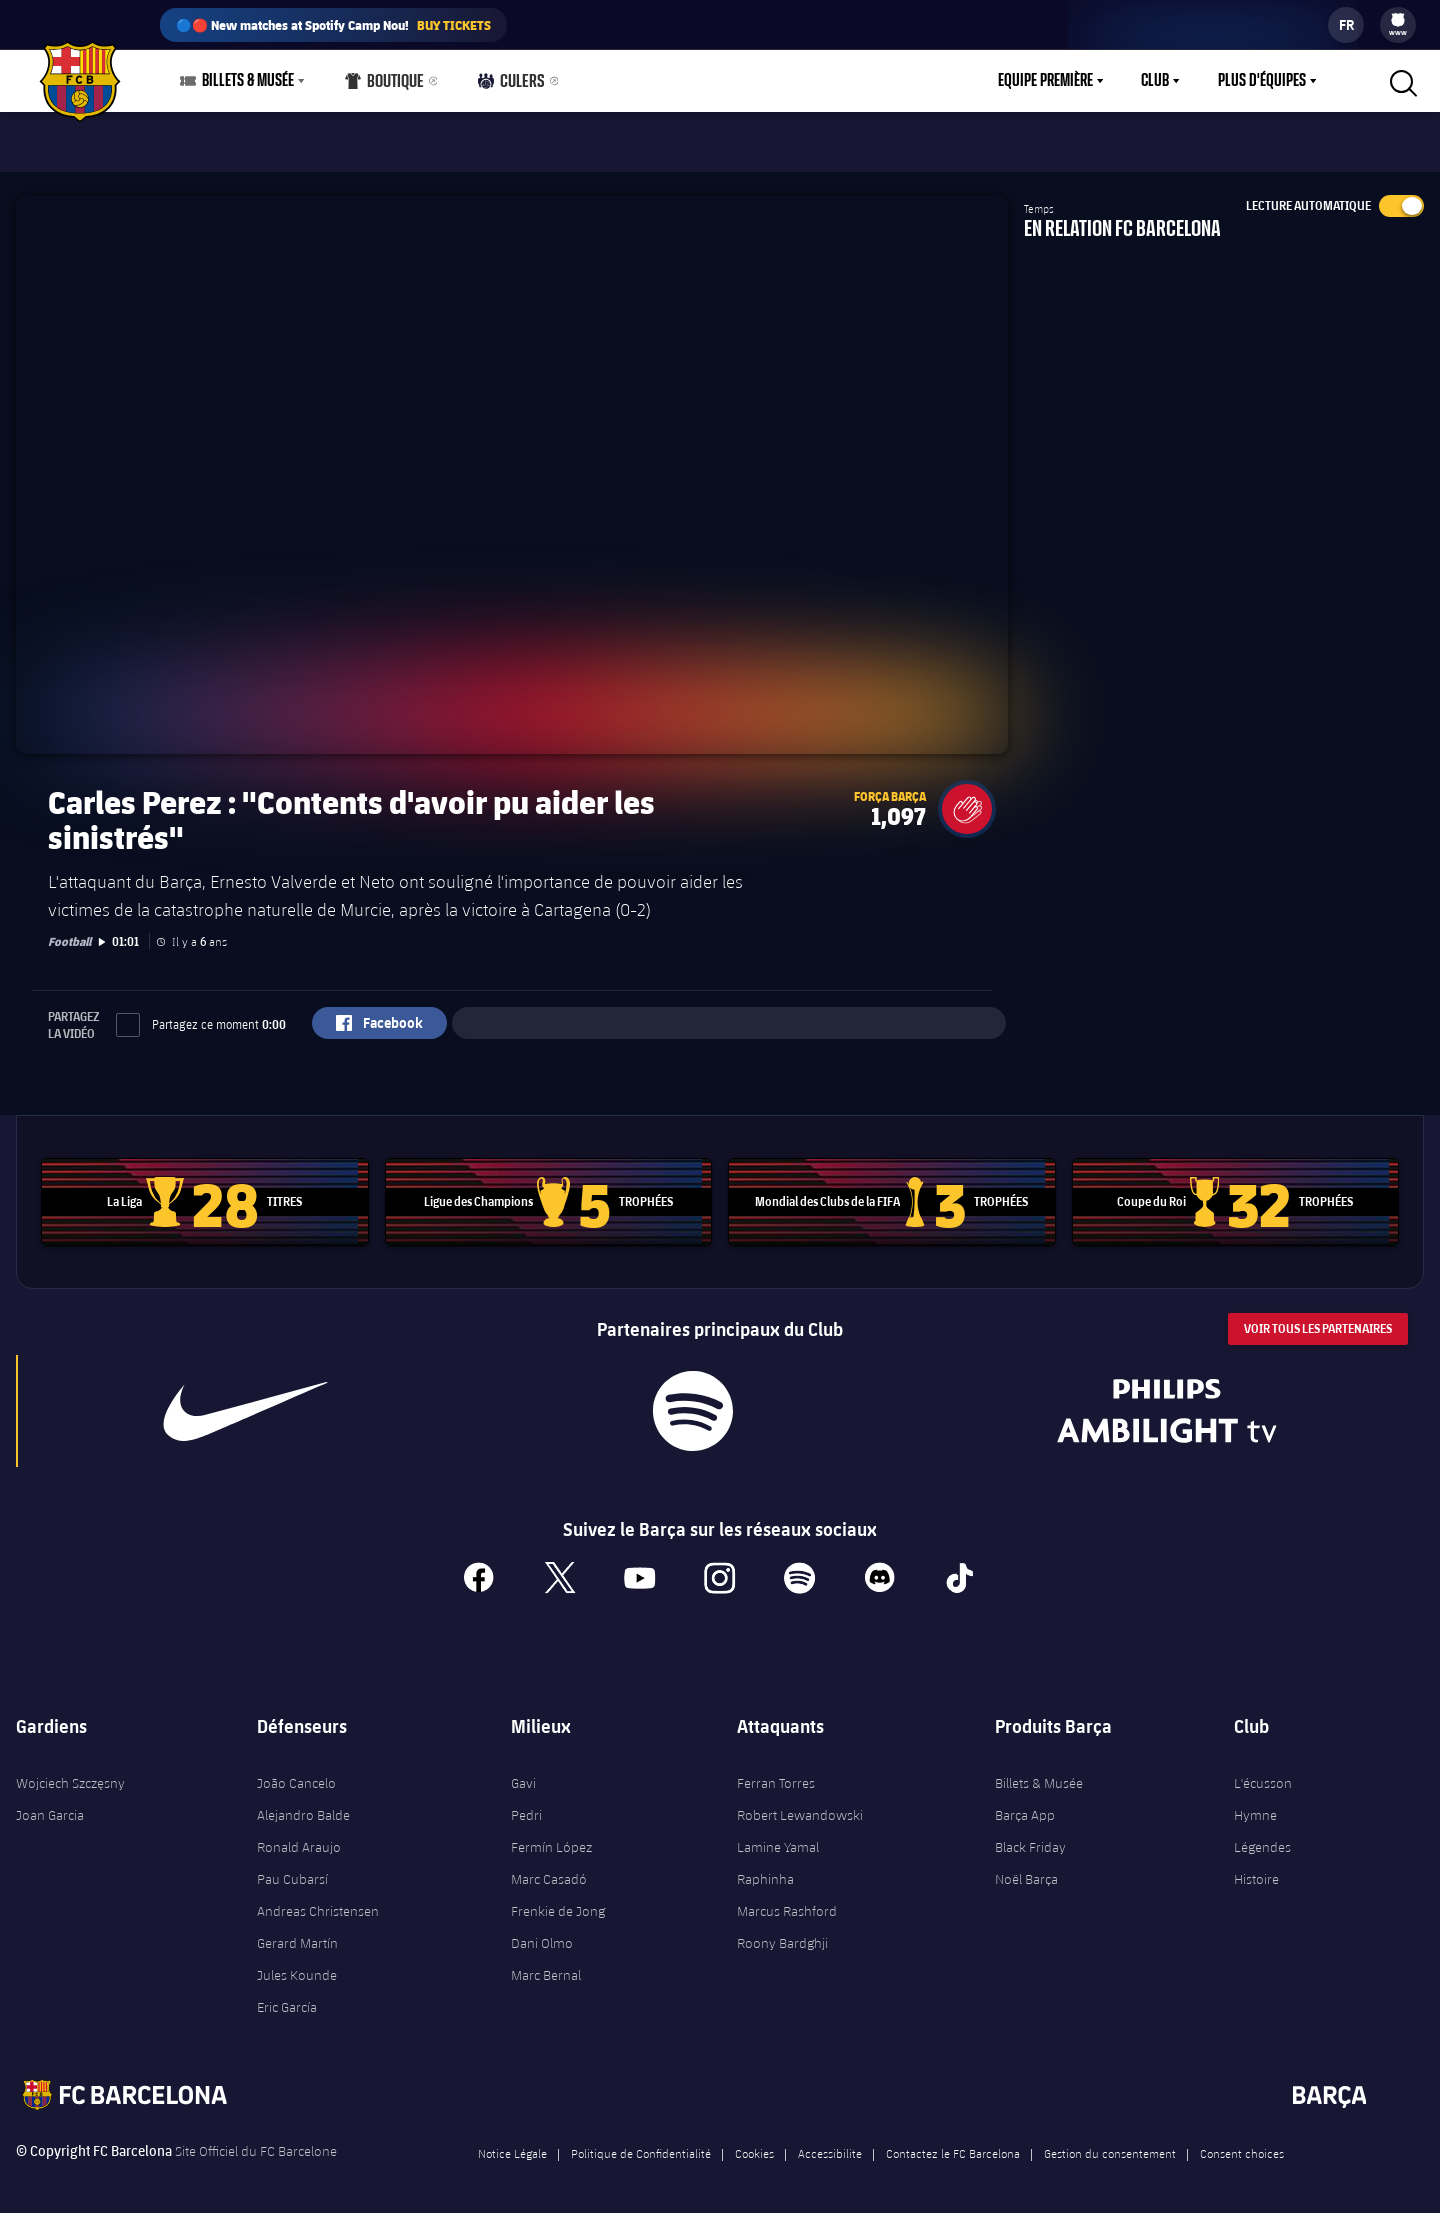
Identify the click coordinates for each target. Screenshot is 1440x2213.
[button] (967, 797)
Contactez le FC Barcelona (953, 2141)
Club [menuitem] (1155, 81)
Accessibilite (830, 2141)
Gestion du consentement (1110, 2141)
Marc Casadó (549, 1867)
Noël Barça (1026, 1867)
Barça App (1025, 1803)
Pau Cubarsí (292, 1867)
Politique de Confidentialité (641, 2141)
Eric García (287, 1995)
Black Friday (1030, 1835)
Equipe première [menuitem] (1045, 81)
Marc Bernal (546, 1963)
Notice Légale (512, 2141)
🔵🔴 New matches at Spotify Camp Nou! (333, 25)
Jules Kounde (297, 1963)
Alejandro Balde (303, 1803)
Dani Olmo (542, 1931)
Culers (508, 85)
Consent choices (1242, 2141)
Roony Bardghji (782, 1931)
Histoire (1256, 1867)
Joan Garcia (50, 1803)
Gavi (523, 1771)
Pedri (526, 1803)
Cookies (754, 2141)
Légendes (1262, 1835)
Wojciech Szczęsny (70, 1771)
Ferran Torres (776, 1771)
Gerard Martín (297, 1931)
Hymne (1255, 1803)
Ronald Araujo (299, 1835)
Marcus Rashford (787, 1899)
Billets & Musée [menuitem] (248, 81)
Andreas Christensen (318, 1899)
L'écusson (1263, 1771)
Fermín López (551, 1835)
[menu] (1398, 25)
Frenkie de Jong (558, 1899)
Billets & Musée (1039, 1771)
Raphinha (765, 1867)
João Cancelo (296, 1771)
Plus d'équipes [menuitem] (1262, 81)
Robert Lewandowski (800, 1803)
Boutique (384, 85)
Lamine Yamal (778, 1835)
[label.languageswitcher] (1346, 25)
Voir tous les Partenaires (1318, 1316)
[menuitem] (1398, 20)
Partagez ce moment (201, 1012)
